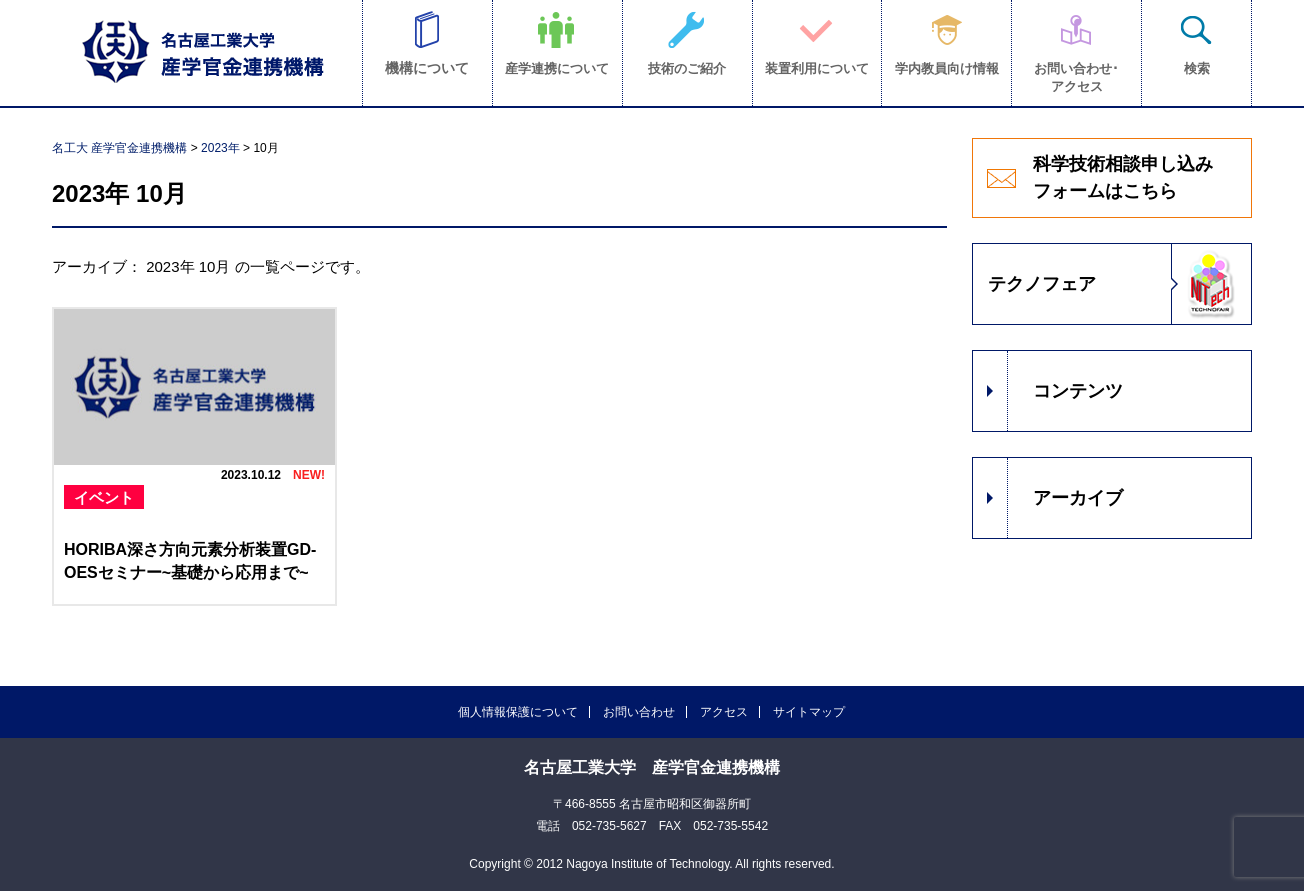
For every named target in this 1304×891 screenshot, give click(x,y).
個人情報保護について (518, 712)
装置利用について (817, 68)
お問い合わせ (639, 712)
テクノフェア (1042, 284)
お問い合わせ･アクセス (1076, 77)
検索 (1197, 68)
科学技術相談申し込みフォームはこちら (1123, 177)
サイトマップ (809, 712)
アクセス (724, 712)
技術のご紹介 (687, 68)
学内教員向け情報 (947, 68)
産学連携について (557, 68)
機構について (427, 68)
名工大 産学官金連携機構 (119, 148)
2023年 (220, 148)
